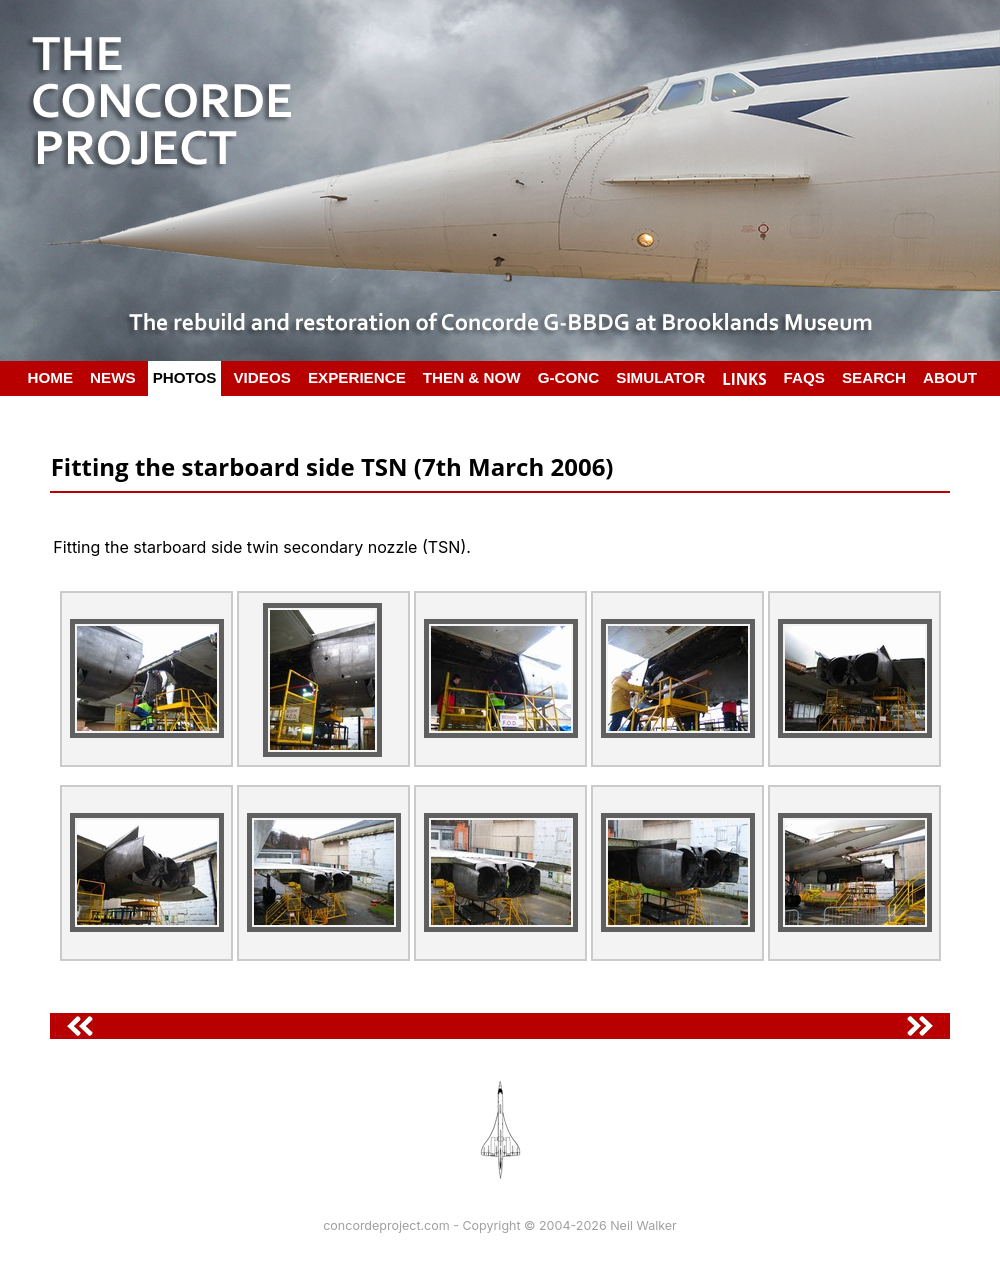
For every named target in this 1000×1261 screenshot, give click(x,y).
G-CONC (569, 377)
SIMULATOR (660, 377)
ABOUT (950, 377)
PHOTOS (185, 377)
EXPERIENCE (357, 377)
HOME (51, 377)
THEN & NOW (472, 377)
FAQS (804, 377)
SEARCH (874, 377)
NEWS (113, 377)
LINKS (744, 379)
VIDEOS (261, 377)
